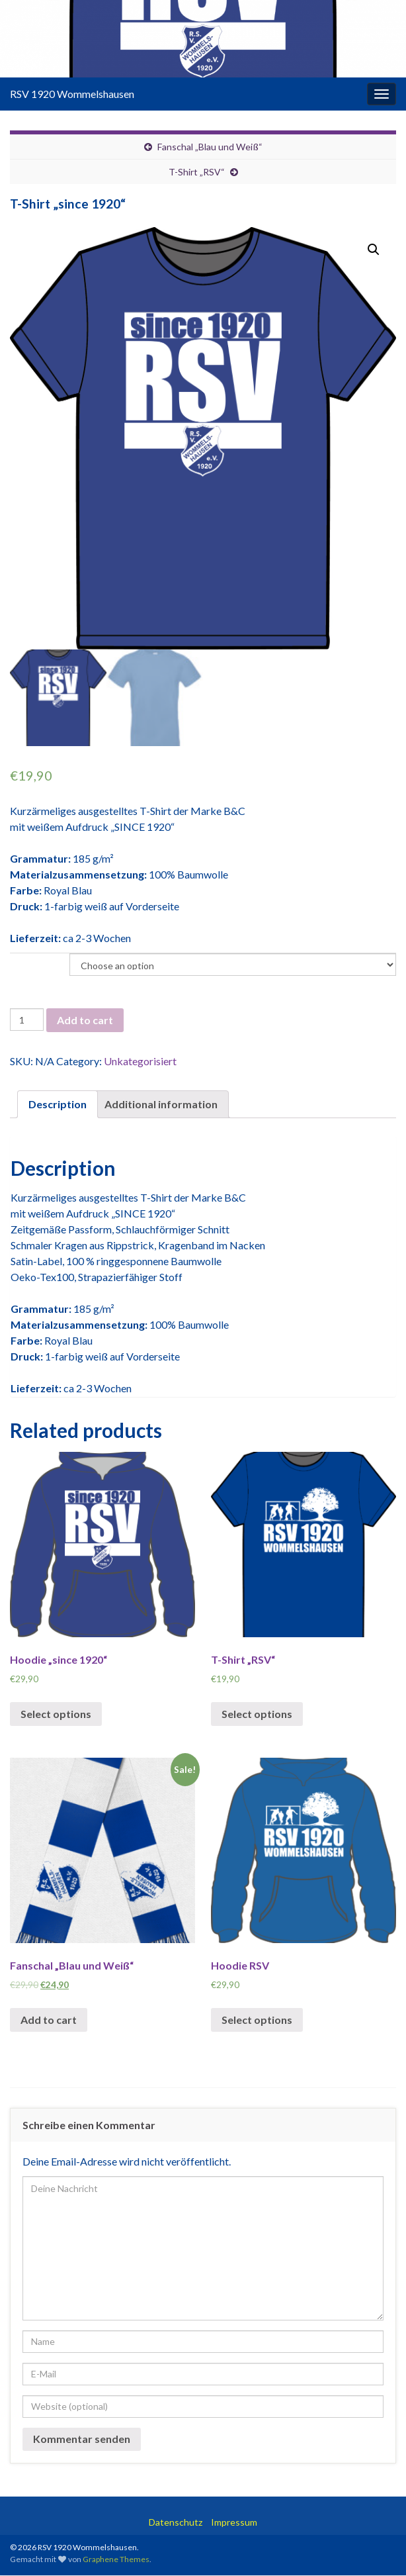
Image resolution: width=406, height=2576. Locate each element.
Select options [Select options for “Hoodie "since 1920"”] (55, 1714)
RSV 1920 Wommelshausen (72, 93)
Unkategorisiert (140, 1061)
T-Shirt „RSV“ (197, 171)
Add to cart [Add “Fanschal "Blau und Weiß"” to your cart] (48, 2019)
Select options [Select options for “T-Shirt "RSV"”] (257, 1714)
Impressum (234, 2522)
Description (57, 1104)
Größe (22, 962)
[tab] (57, 1105)
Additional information (161, 1104)
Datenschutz (175, 2522)
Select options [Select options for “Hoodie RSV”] (257, 2019)
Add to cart (85, 1020)
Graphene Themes (116, 2560)
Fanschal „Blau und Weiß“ (210, 146)
